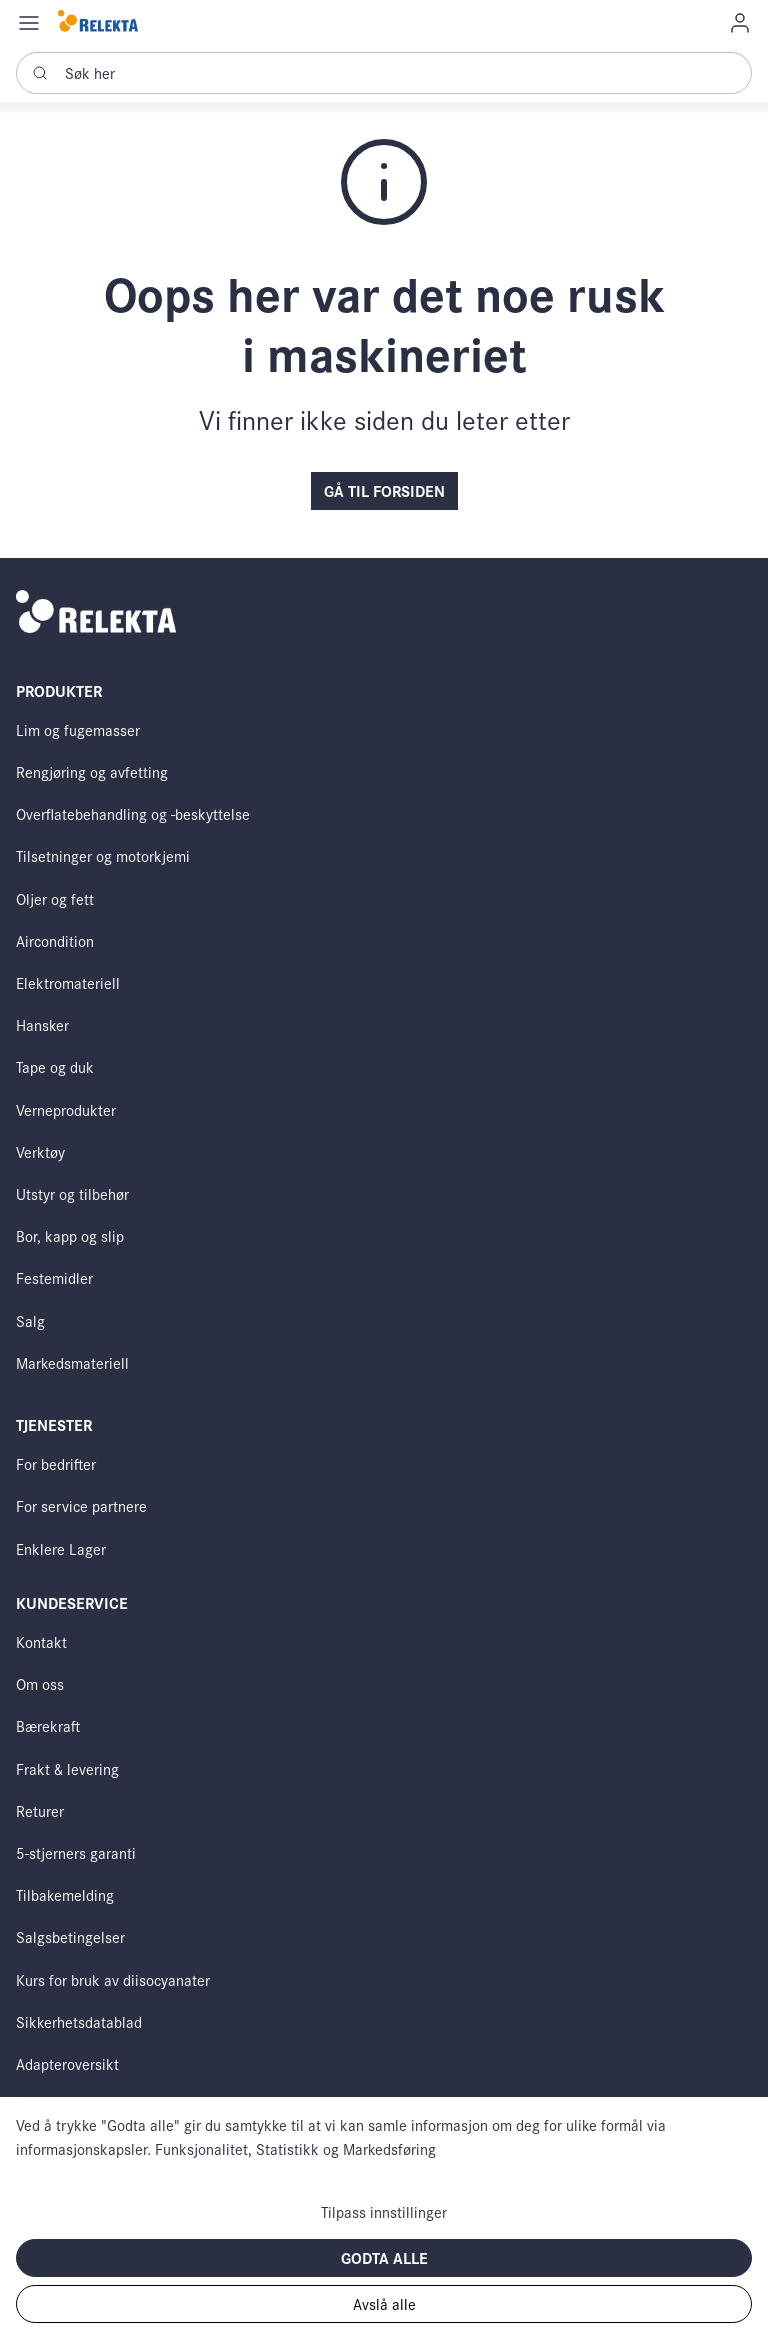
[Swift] (98, 22)
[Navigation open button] (29, 22)
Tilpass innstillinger (384, 2211)
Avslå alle (384, 2303)
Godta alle (384, 2257)
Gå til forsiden (384, 490)
